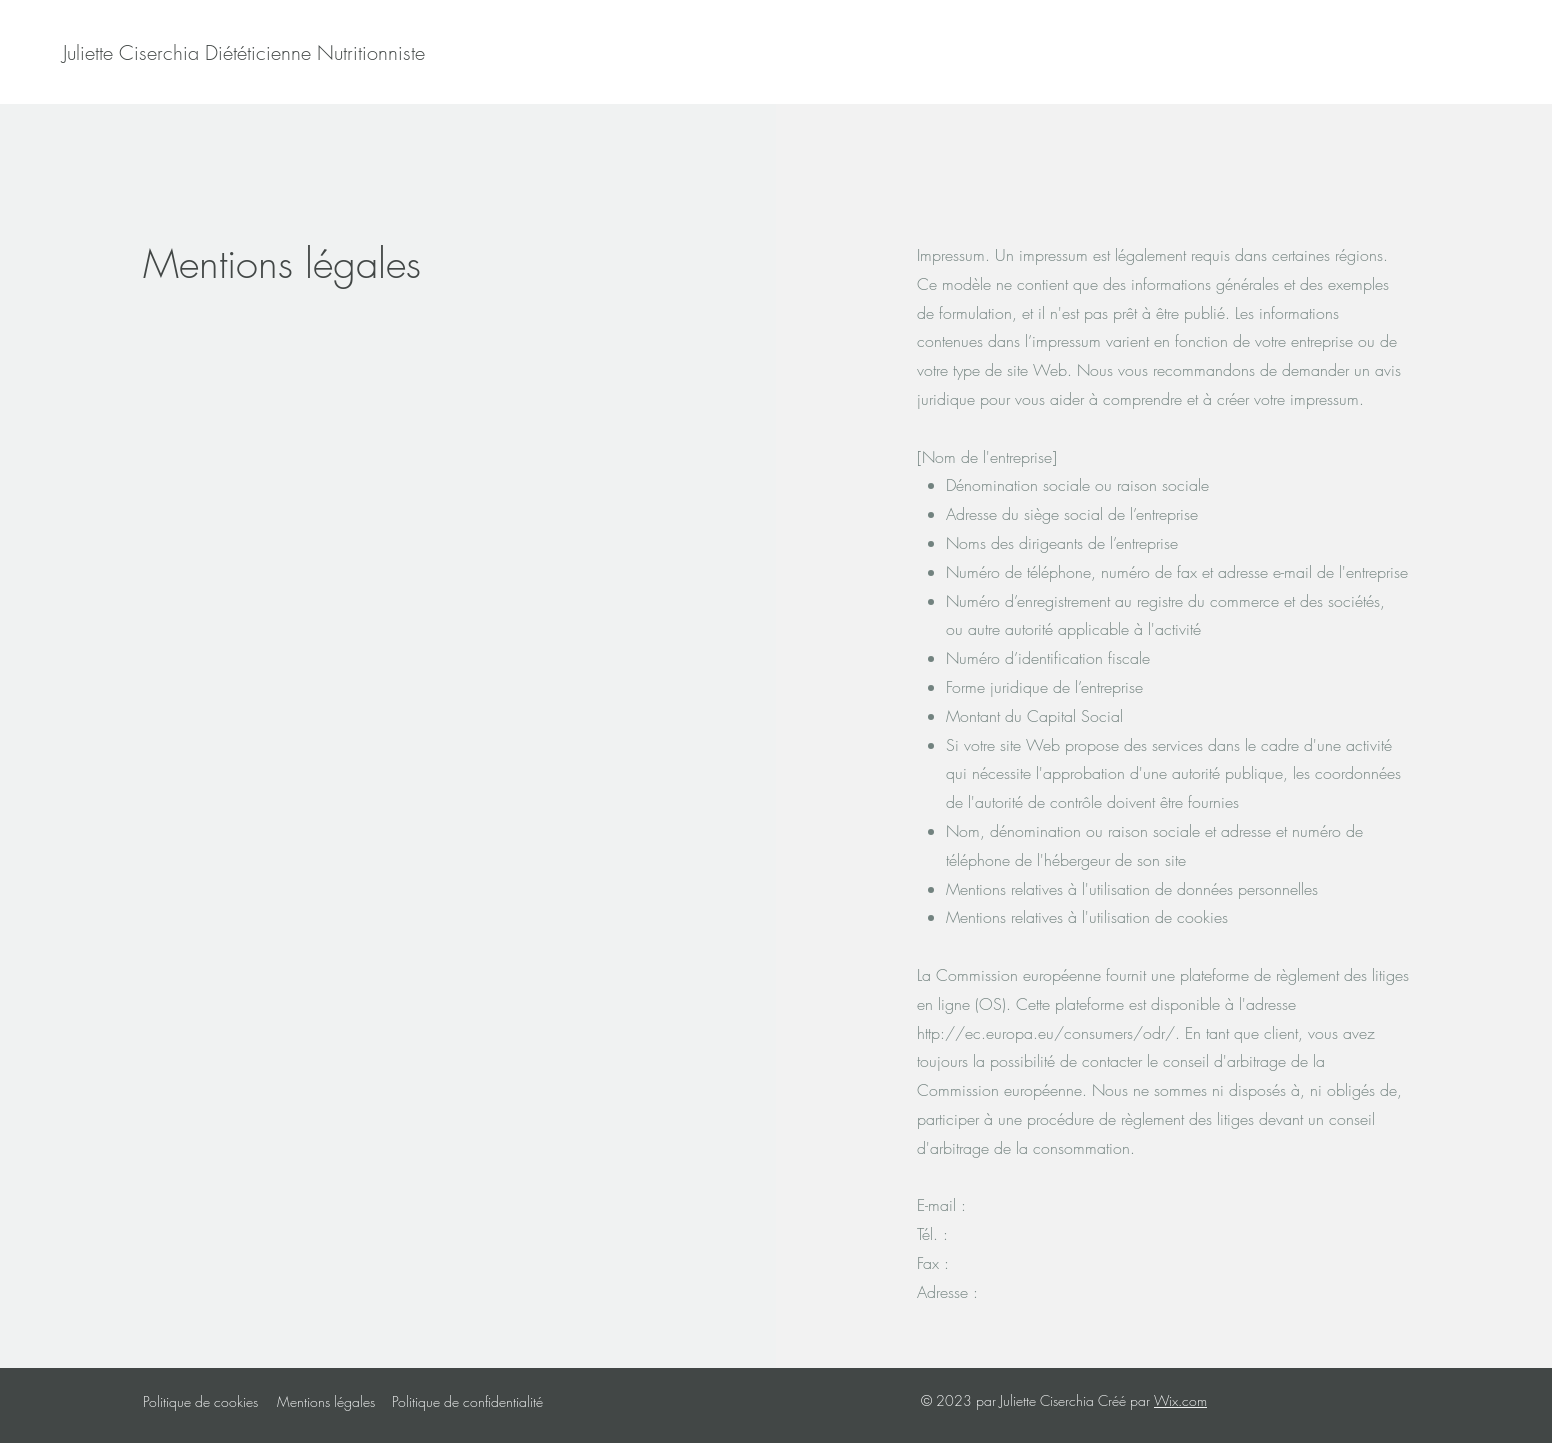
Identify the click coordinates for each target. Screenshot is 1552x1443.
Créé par (1126, 1400)
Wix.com (1180, 1400)
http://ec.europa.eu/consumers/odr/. (1048, 1033)
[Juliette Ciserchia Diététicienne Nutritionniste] (244, 53)
